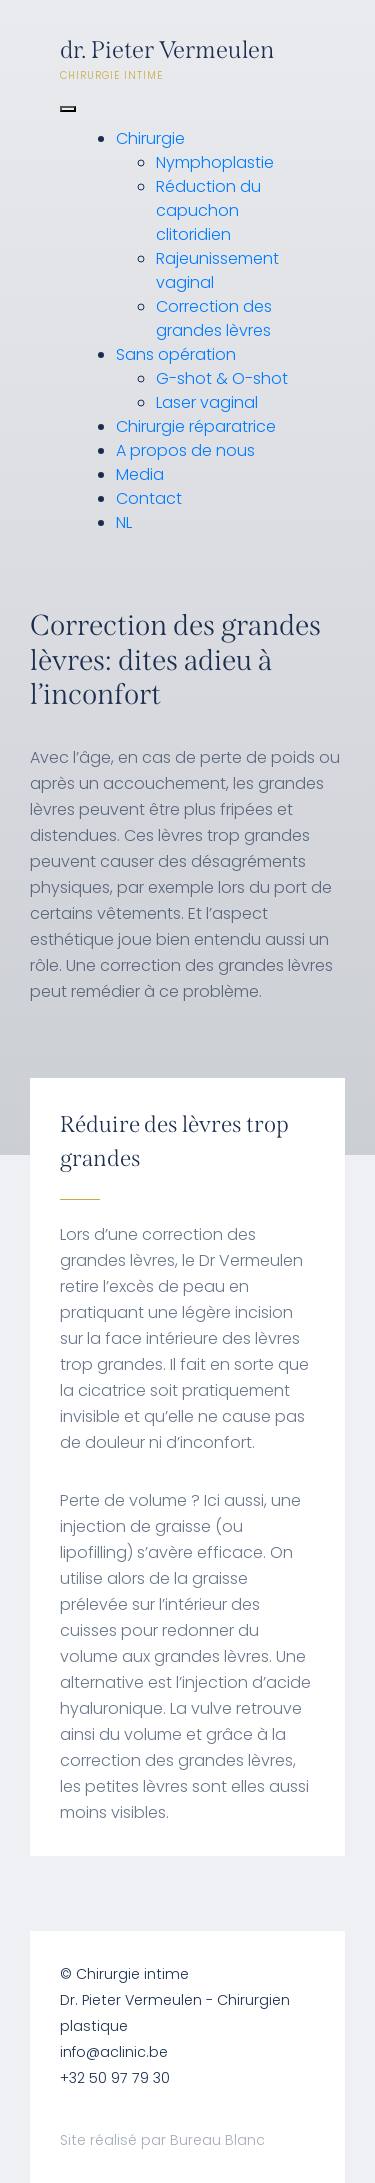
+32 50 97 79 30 (115, 2078)
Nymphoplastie (215, 162)
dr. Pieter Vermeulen (187, 59)
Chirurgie (150, 138)
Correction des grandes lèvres (214, 318)
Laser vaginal (207, 402)
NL (124, 522)
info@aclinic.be (114, 2052)
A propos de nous (185, 450)
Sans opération (176, 354)
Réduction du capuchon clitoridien (208, 210)
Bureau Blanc (217, 2140)
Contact (149, 498)
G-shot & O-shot (222, 378)
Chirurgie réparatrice (196, 426)
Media (140, 474)
